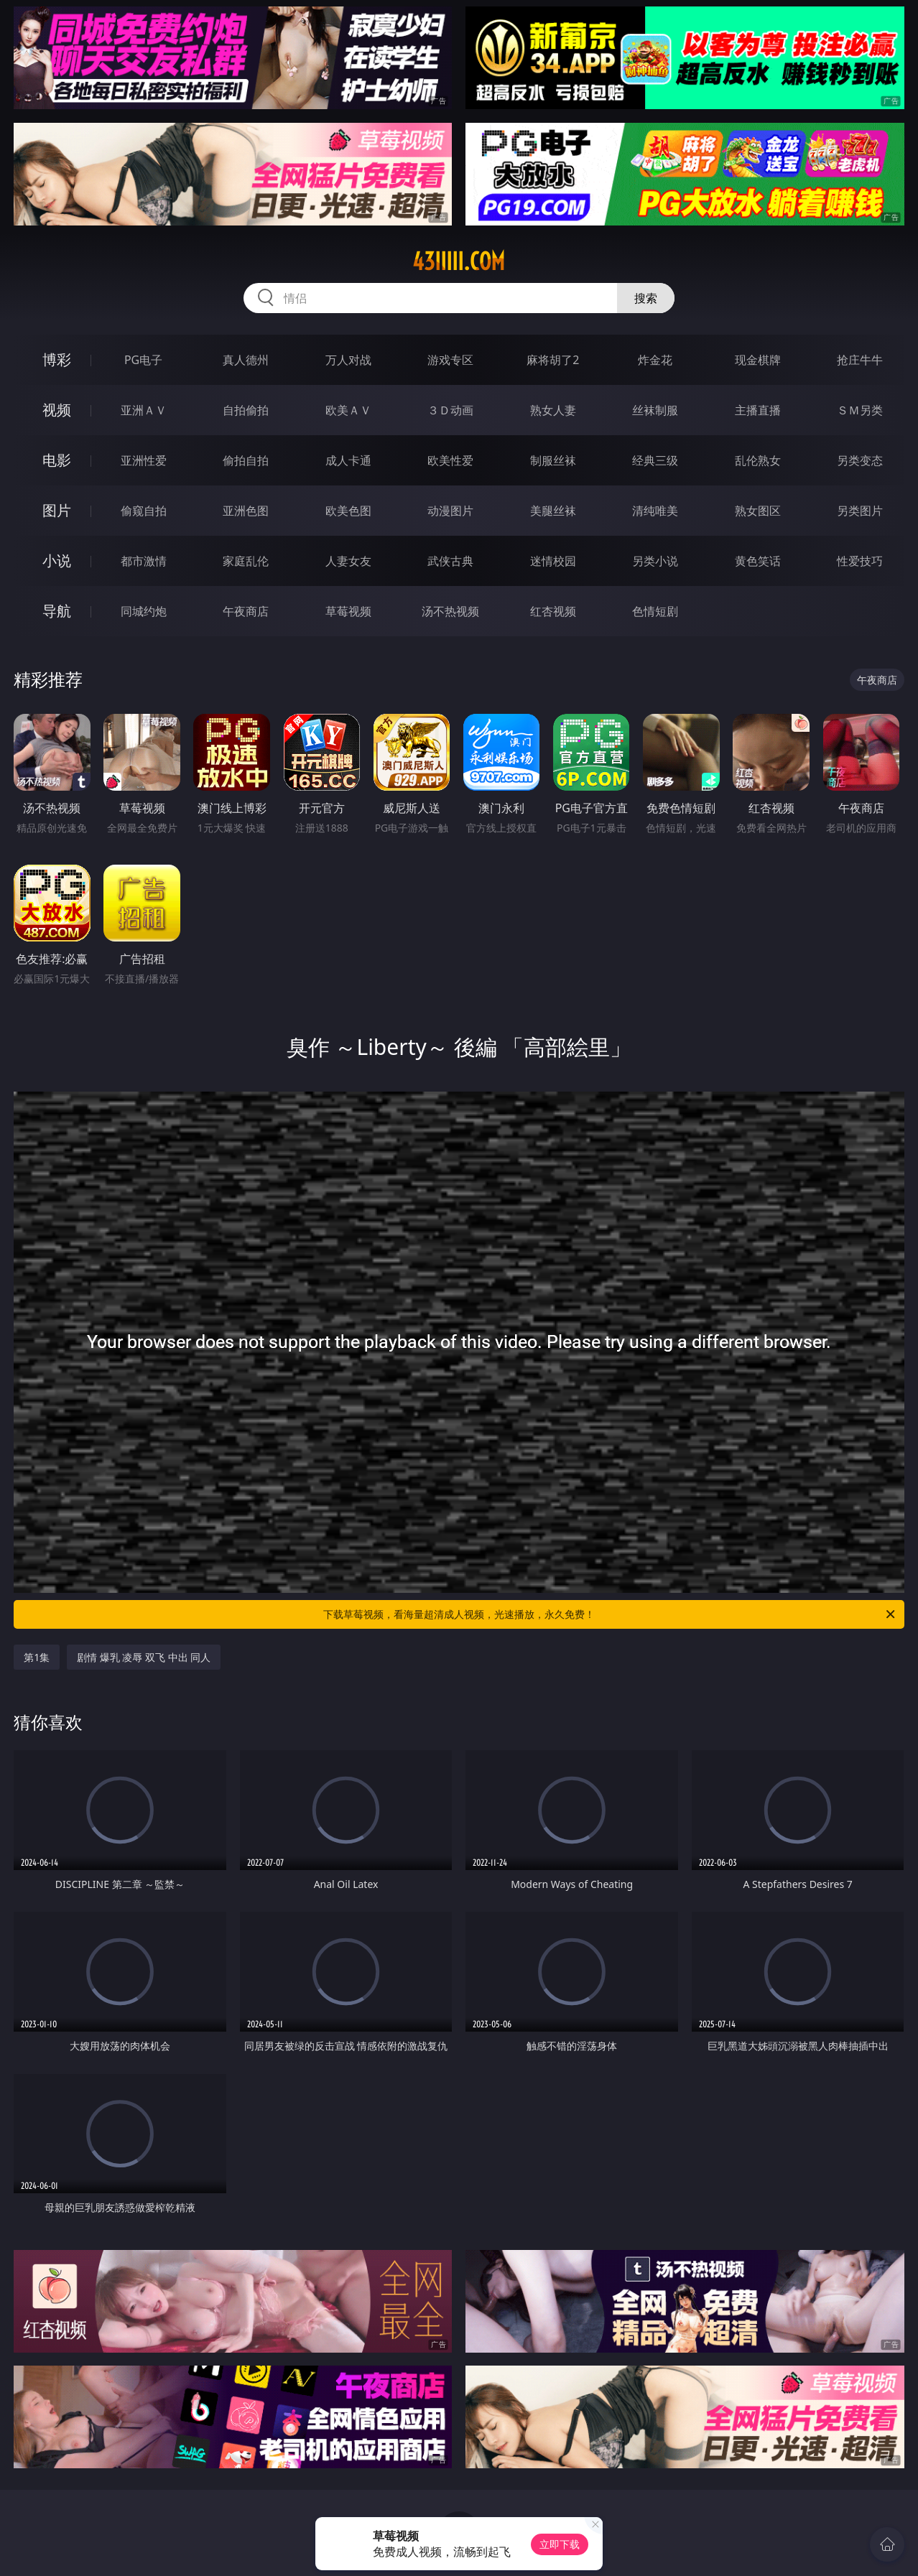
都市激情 (144, 561)
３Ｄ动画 (450, 410)
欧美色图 (348, 511)
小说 (56, 560)
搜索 (645, 298)
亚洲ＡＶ (144, 410)
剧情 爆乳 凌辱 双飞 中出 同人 (143, 1657)
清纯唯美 (655, 511)
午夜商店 (246, 611)
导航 (56, 610)
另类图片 (860, 511)
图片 (56, 510)
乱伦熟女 (758, 460)
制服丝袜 (553, 460)
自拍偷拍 (246, 410)
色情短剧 (655, 611)
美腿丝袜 (553, 511)
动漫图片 (450, 511)
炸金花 (655, 360)
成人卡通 (348, 460)
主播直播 (758, 410)
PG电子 (143, 360)
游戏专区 (450, 360)
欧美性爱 (450, 460)
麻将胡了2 (553, 360)
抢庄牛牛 (860, 360)
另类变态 (860, 460)
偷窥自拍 (144, 511)
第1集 (37, 1657)
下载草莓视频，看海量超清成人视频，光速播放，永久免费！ (610, 1614)
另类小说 (655, 561)
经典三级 (655, 460)
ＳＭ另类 (860, 410)
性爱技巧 (860, 561)
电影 (56, 460)
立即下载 (559, 2544)
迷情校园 (553, 561)
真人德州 (246, 360)
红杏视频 (553, 611)
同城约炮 (144, 611)
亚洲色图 (246, 511)
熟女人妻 (553, 410)
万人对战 (348, 360)
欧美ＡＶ (348, 410)
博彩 (56, 359)
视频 (56, 409)
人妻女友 (348, 561)
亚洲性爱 (144, 460)
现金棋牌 (758, 360)
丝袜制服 (655, 410)
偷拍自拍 (246, 460)
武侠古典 (450, 561)
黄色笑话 (758, 561)
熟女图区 (758, 511)
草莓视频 (348, 611)
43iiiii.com (458, 261)
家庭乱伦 (246, 561)
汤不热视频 (450, 611)
